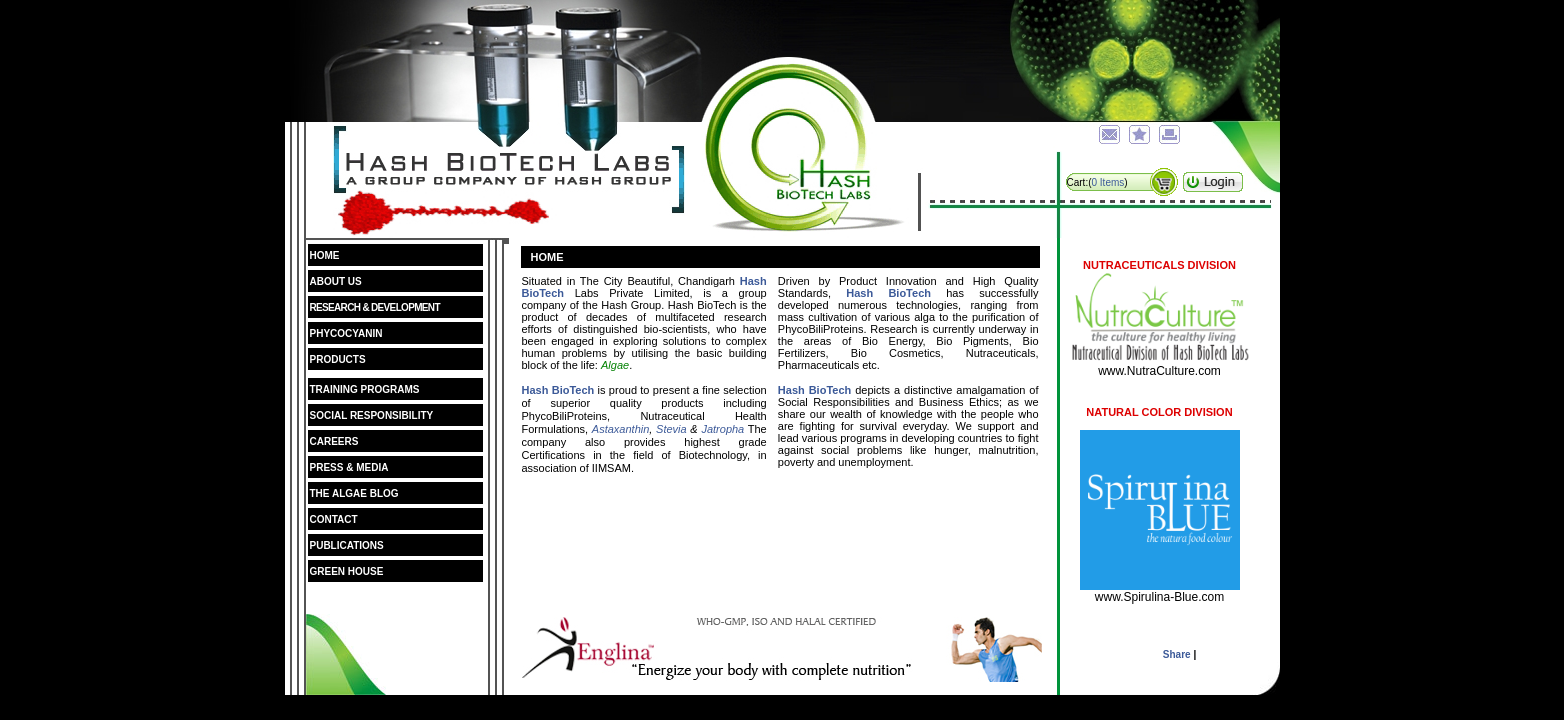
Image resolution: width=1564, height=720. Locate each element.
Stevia (671, 429)
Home (325, 255)
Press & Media (349, 467)
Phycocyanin (346, 333)
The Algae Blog (367, 493)
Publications (347, 545)
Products (338, 359)
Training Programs (378, 389)
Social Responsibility (372, 415)
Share (1177, 654)
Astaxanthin (620, 429)
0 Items (1108, 182)
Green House (347, 571)
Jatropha (722, 429)
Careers (334, 441)
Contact (334, 519)
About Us (336, 281)
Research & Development (375, 307)
